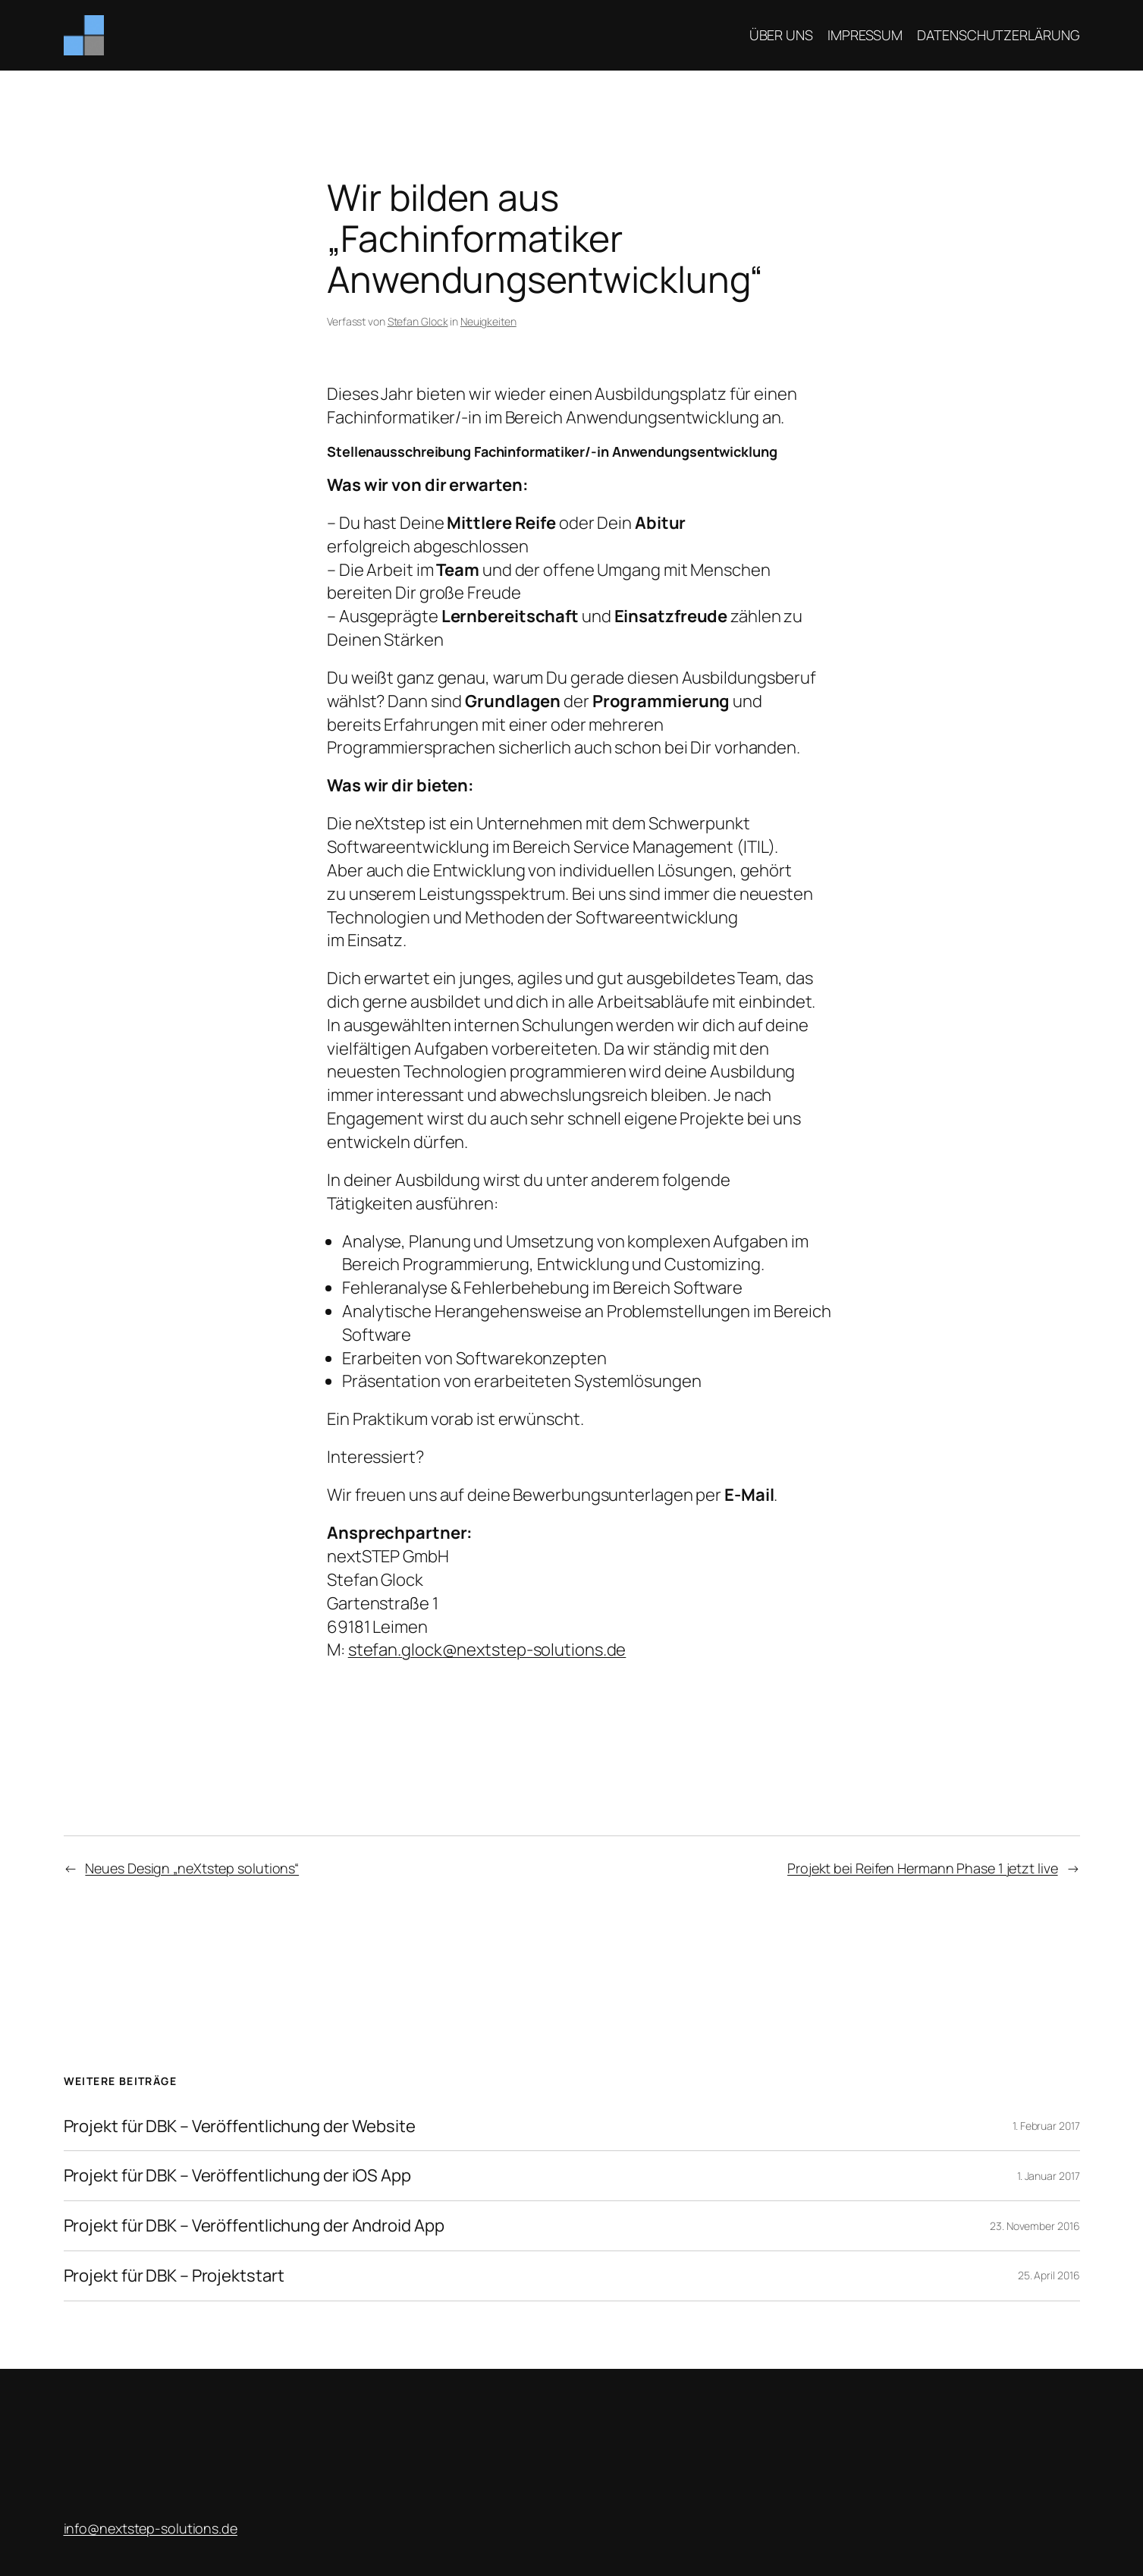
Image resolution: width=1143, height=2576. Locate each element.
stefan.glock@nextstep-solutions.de (487, 1649)
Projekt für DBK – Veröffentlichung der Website (240, 2126)
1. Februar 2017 (1046, 2125)
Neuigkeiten (488, 321)
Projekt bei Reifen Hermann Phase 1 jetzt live (922, 1868)
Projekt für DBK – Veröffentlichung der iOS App (237, 2175)
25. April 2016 (1049, 2275)
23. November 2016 (1034, 2226)
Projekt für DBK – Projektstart (174, 2275)
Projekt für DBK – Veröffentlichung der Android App (254, 2225)
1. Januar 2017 (1048, 2176)
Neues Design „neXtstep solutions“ (192, 1868)
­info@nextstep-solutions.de (150, 2528)
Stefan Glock (418, 321)
